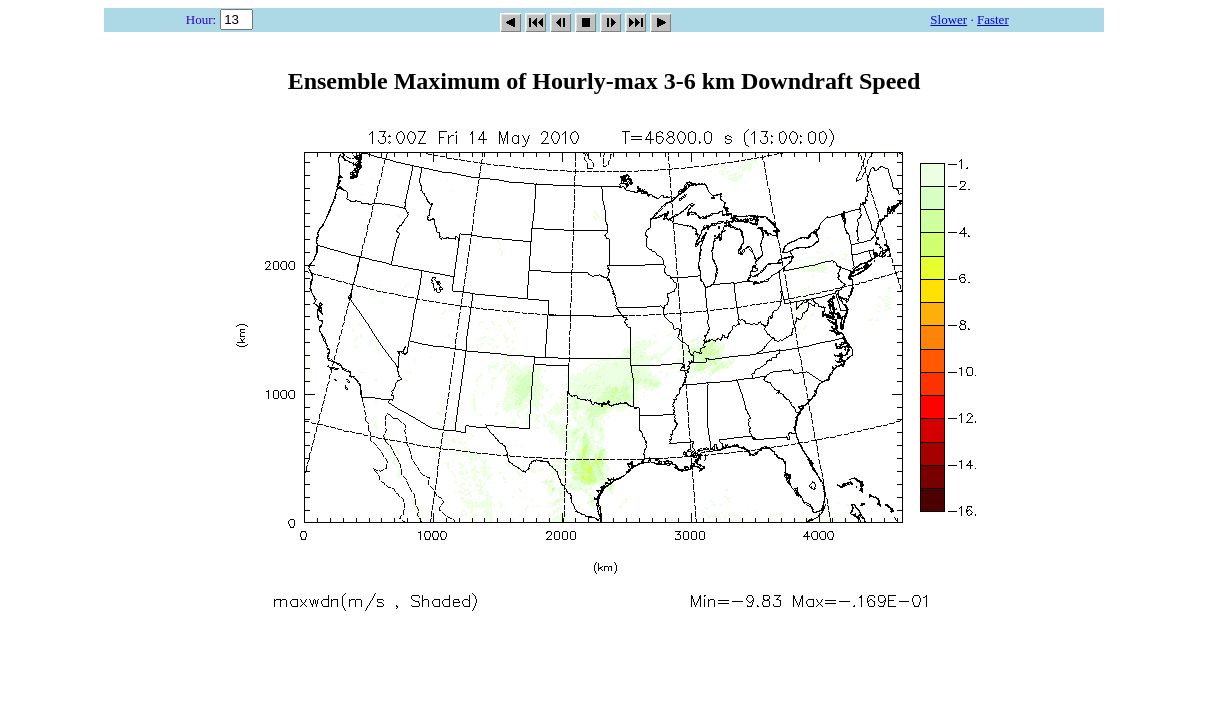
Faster (993, 19)
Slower (948, 19)
